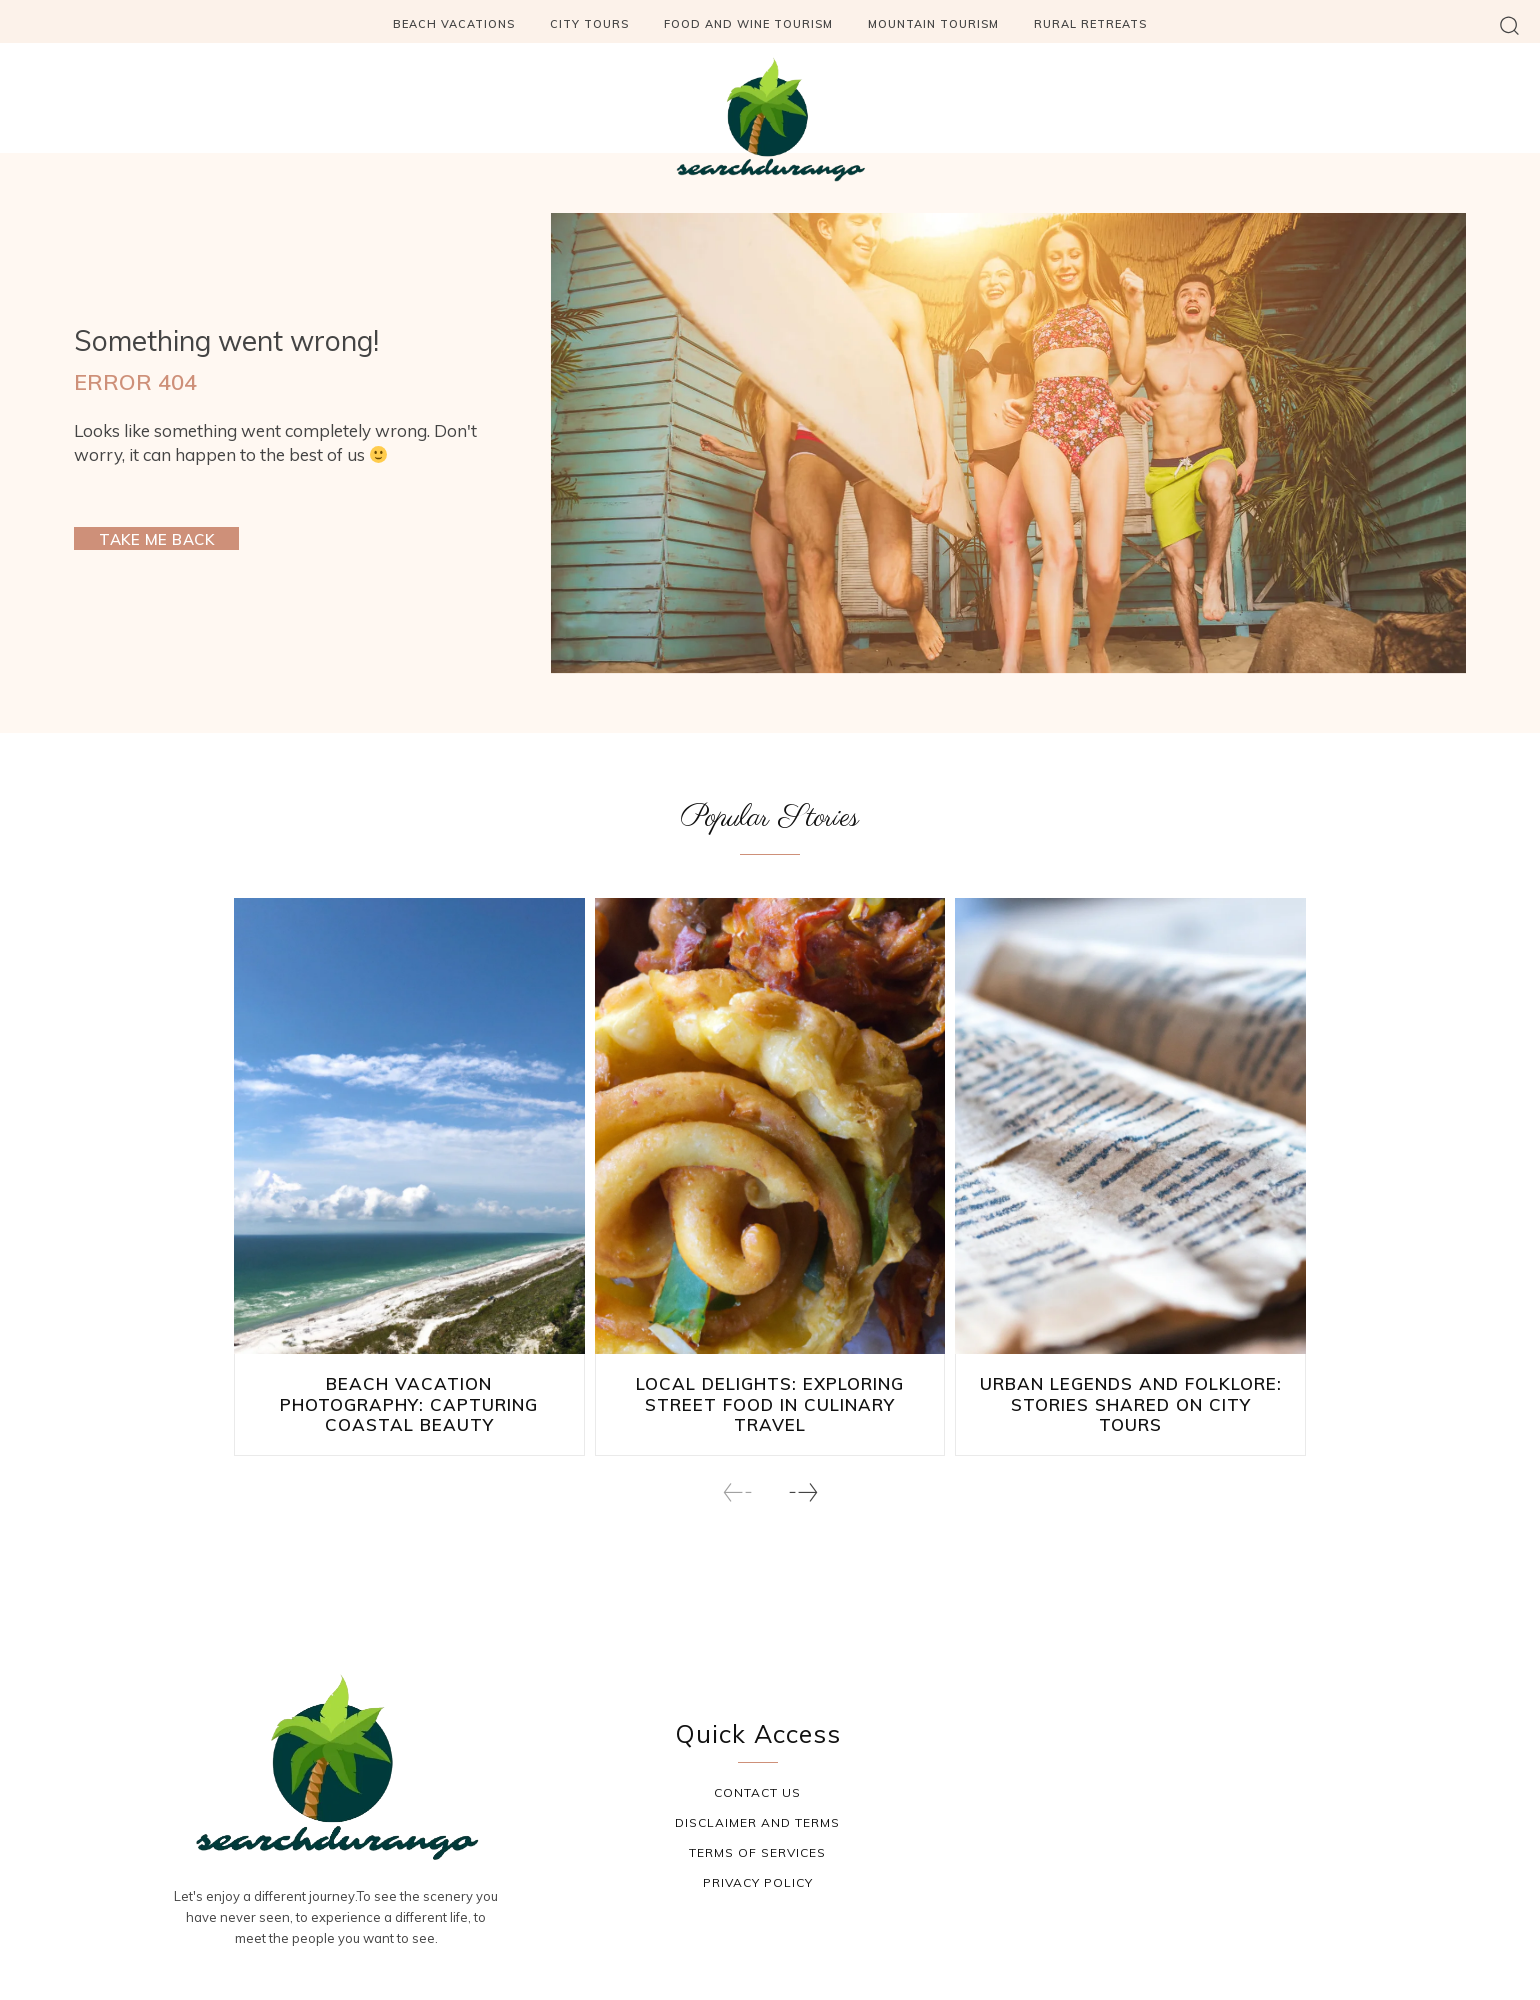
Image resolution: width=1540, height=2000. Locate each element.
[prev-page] (738, 1473)
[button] (1509, 24)
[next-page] (802, 1473)
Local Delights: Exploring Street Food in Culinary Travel (769, 1397)
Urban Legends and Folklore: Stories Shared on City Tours (1130, 1397)
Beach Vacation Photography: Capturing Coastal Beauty (409, 1397)
